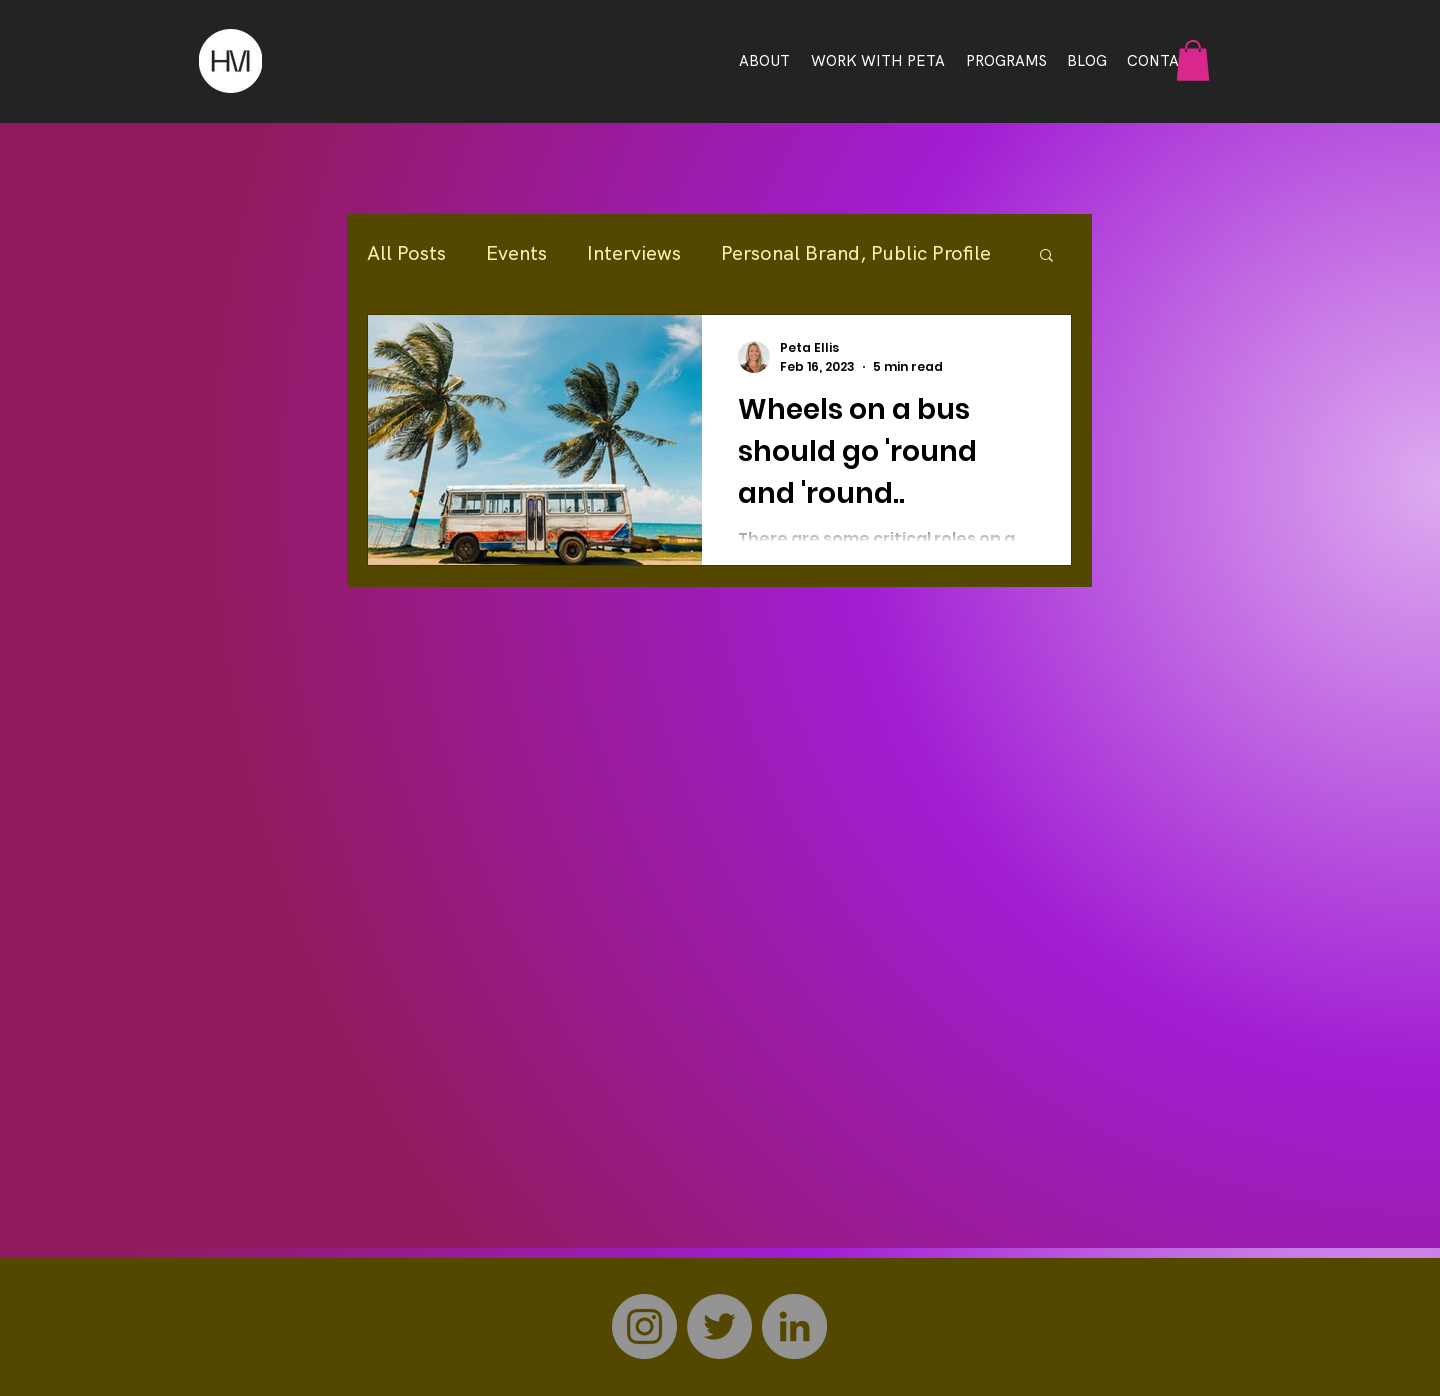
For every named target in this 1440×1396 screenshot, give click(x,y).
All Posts (406, 253)
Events (516, 253)
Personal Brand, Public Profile (856, 253)
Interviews (634, 253)
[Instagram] (644, 1326)
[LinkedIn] (794, 1326)
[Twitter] (719, 1326)
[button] (1193, 60)
